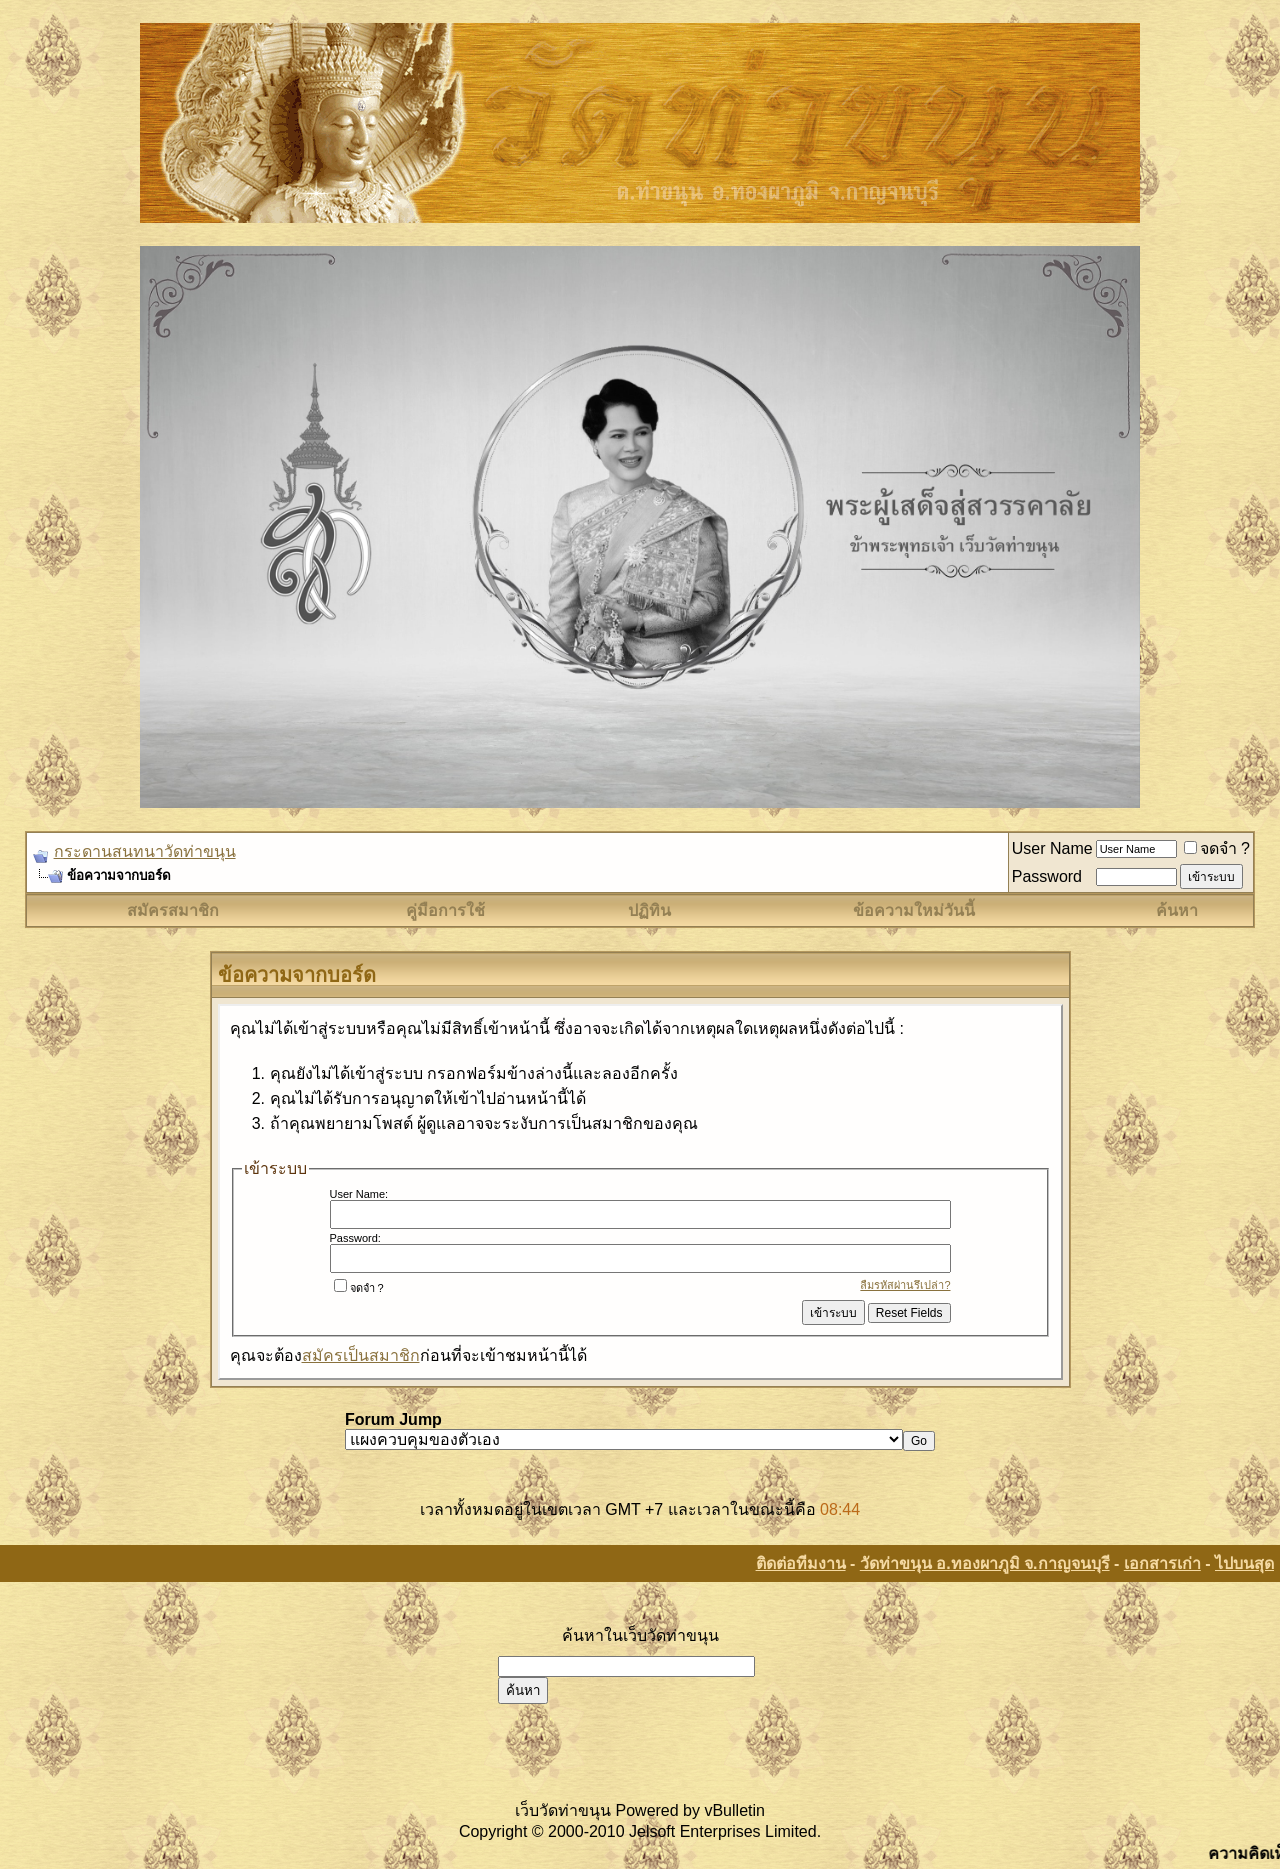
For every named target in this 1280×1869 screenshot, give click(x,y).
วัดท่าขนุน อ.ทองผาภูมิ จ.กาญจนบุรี (985, 1563)
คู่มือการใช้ (445, 910)
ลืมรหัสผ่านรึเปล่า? (905, 1285)
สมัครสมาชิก (173, 910)
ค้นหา (1177, 910)
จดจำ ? (1217, 848)
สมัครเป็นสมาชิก (361, 1355)
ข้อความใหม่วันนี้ (914, 910)
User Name (1052, 848)
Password (1047, 876)
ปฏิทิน (649, 910)
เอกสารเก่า (1162, 1563)
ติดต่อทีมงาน (801, 1563)
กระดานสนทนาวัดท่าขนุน (145, 851)
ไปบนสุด (1244, 1563)
